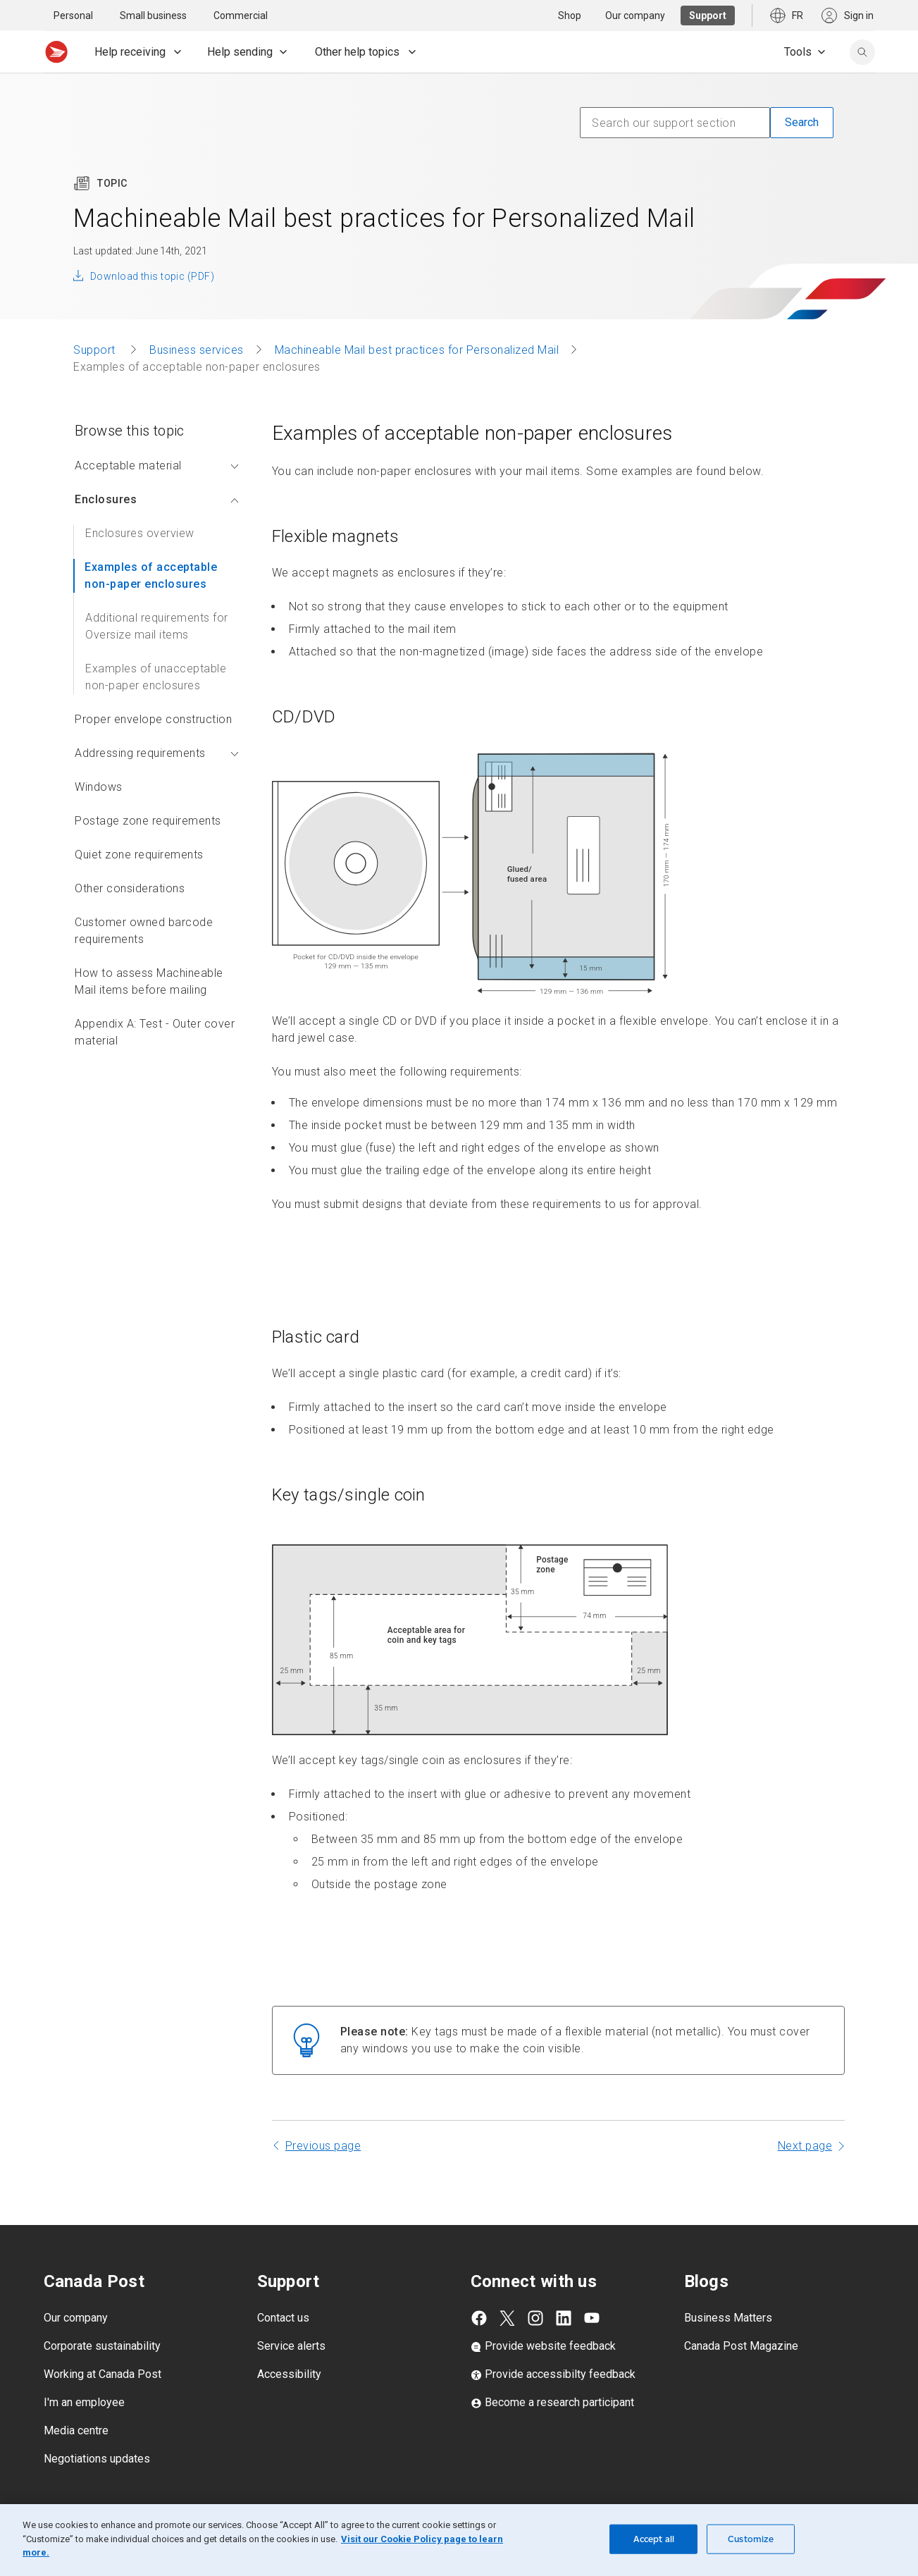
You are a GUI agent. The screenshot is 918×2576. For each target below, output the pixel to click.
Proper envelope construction (153, 719)
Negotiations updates (97, 2458)
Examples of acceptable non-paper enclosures (151, 575)
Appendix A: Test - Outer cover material (155, 1032)
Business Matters (728, 2317)
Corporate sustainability (102, 2346)
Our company (76, 2317)
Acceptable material (157, 465)
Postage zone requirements (148, 820)
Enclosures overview (139, 533)
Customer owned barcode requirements (144, 931)
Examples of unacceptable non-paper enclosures (155, 677)
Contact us (283, 2317)
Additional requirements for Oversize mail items (156, 626)
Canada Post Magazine (741, 2346)
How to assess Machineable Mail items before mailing (149, 981)
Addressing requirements (157, 753)
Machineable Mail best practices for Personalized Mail (417, 350)
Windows (99, 787)
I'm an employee (84, 2402)
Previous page (323, 2145)
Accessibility (289, 2374)
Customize (751, 2539)
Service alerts (291, 2346)
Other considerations (130, 888)
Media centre (76, 2430)
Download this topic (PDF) (152, 276)
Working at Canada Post (102, 2374)
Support (95, 350)
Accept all (653, 2539)
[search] (862, 52)
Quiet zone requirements (139, 854)
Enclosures (157, 499)
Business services (196, 350)
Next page (805, 2145)
